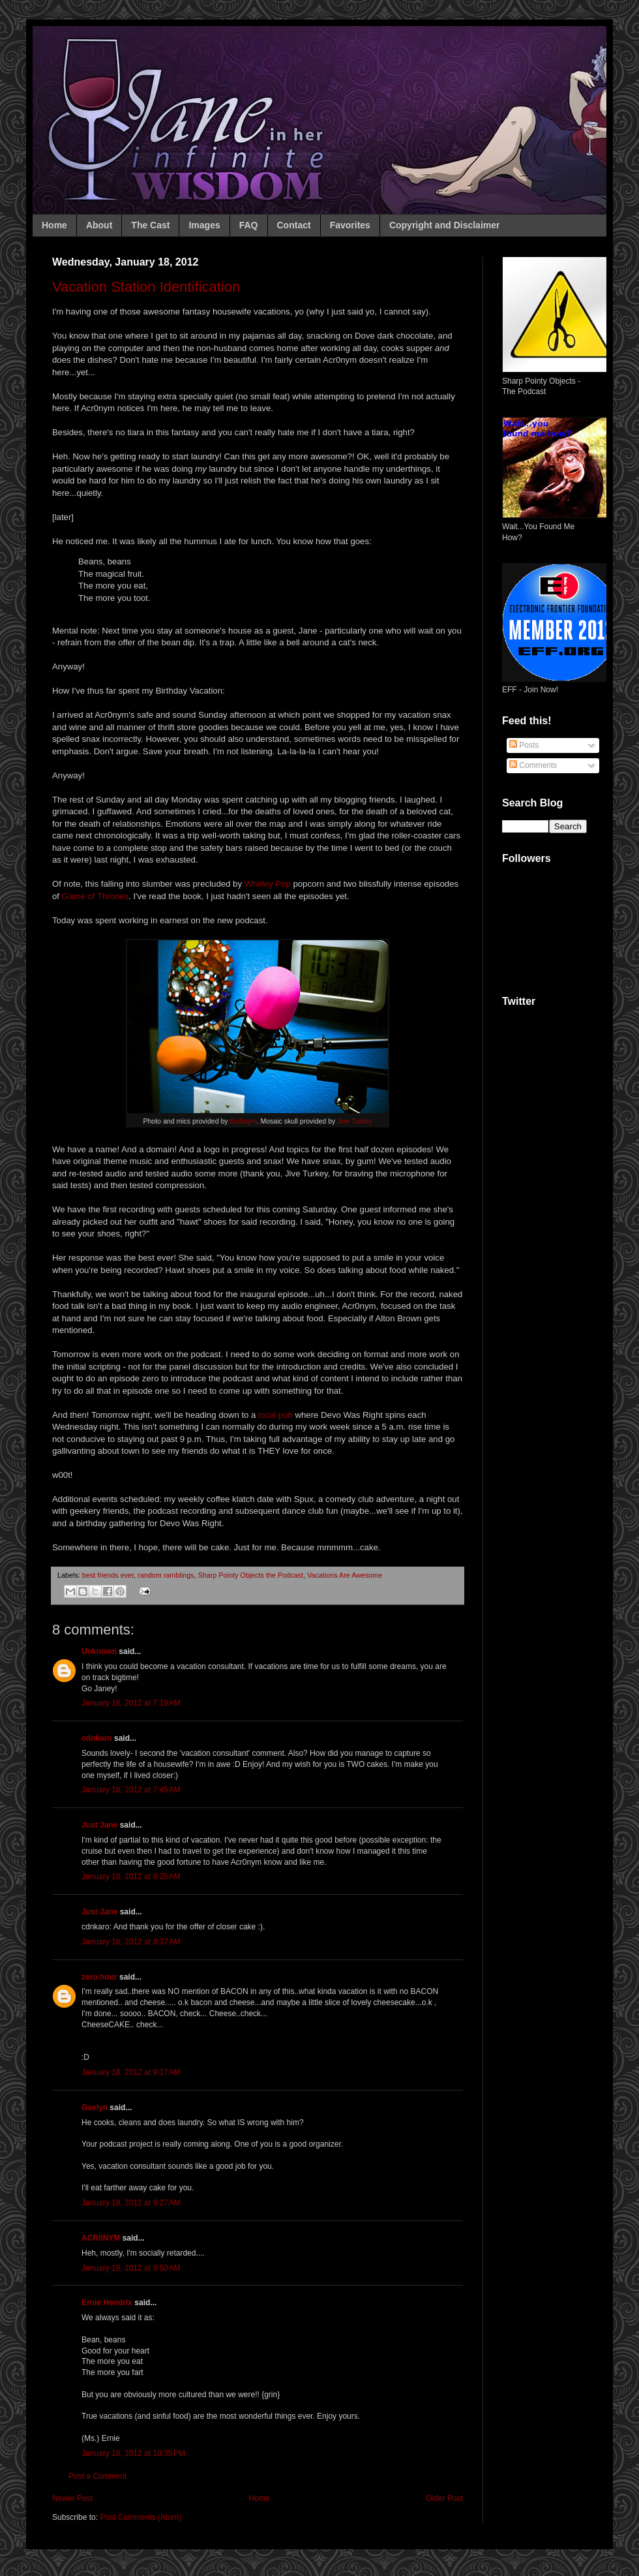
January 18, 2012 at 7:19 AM (131, 1703)
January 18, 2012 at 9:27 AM (131, 2202)
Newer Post (72, 2498)
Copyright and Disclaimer (444, 225)
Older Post (444, 2498)
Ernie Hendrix (107, 2302)
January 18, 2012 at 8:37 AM (131, 1941)
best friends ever (108, 1575)
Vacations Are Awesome (344, 1575)
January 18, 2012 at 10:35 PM (133, 2453)
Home (54, 225)
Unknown (99, 1651)
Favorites (350, 225)
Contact (294, 225)
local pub (275, 1415)
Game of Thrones (95, 896)
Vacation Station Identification (146, 287)
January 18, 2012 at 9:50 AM (131, 2268)
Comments (533, 765)
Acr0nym (243, 1121)
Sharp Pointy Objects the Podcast (250, 1575)
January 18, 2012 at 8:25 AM (131, 1876)
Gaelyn (95, 2107)
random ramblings (166, 1575)
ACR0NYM (101, 2238)
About (99, 225)
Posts (524, 745)
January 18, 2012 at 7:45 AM (131, 1789)
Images (204, 225)
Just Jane (99, 1825)
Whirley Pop (268, 884)
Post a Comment (97, 2476)
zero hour (99, 1977)
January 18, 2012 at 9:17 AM (131, 2072)
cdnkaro (97, 1738)
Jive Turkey (354, 1121)
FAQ (248, 225)
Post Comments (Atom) (140, 2517)
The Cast (150, 225)
